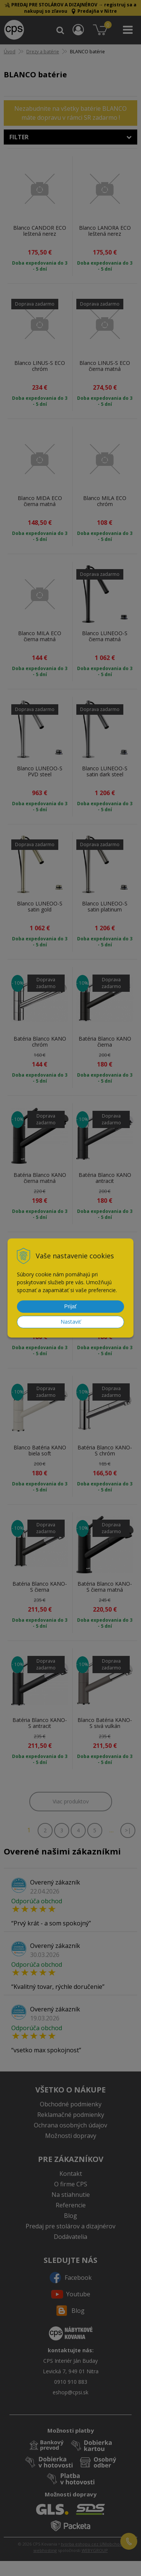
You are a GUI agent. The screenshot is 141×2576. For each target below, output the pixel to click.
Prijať (70, 1306)
